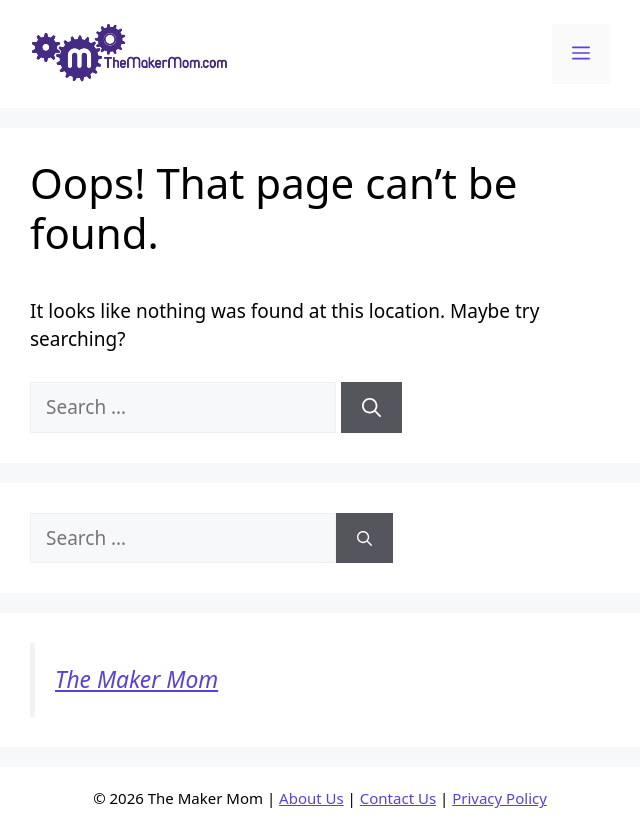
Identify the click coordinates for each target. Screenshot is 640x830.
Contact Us (398, 798)
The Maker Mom (136, 679)
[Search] (371, 407)
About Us (311, 798)
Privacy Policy (499, 798)
